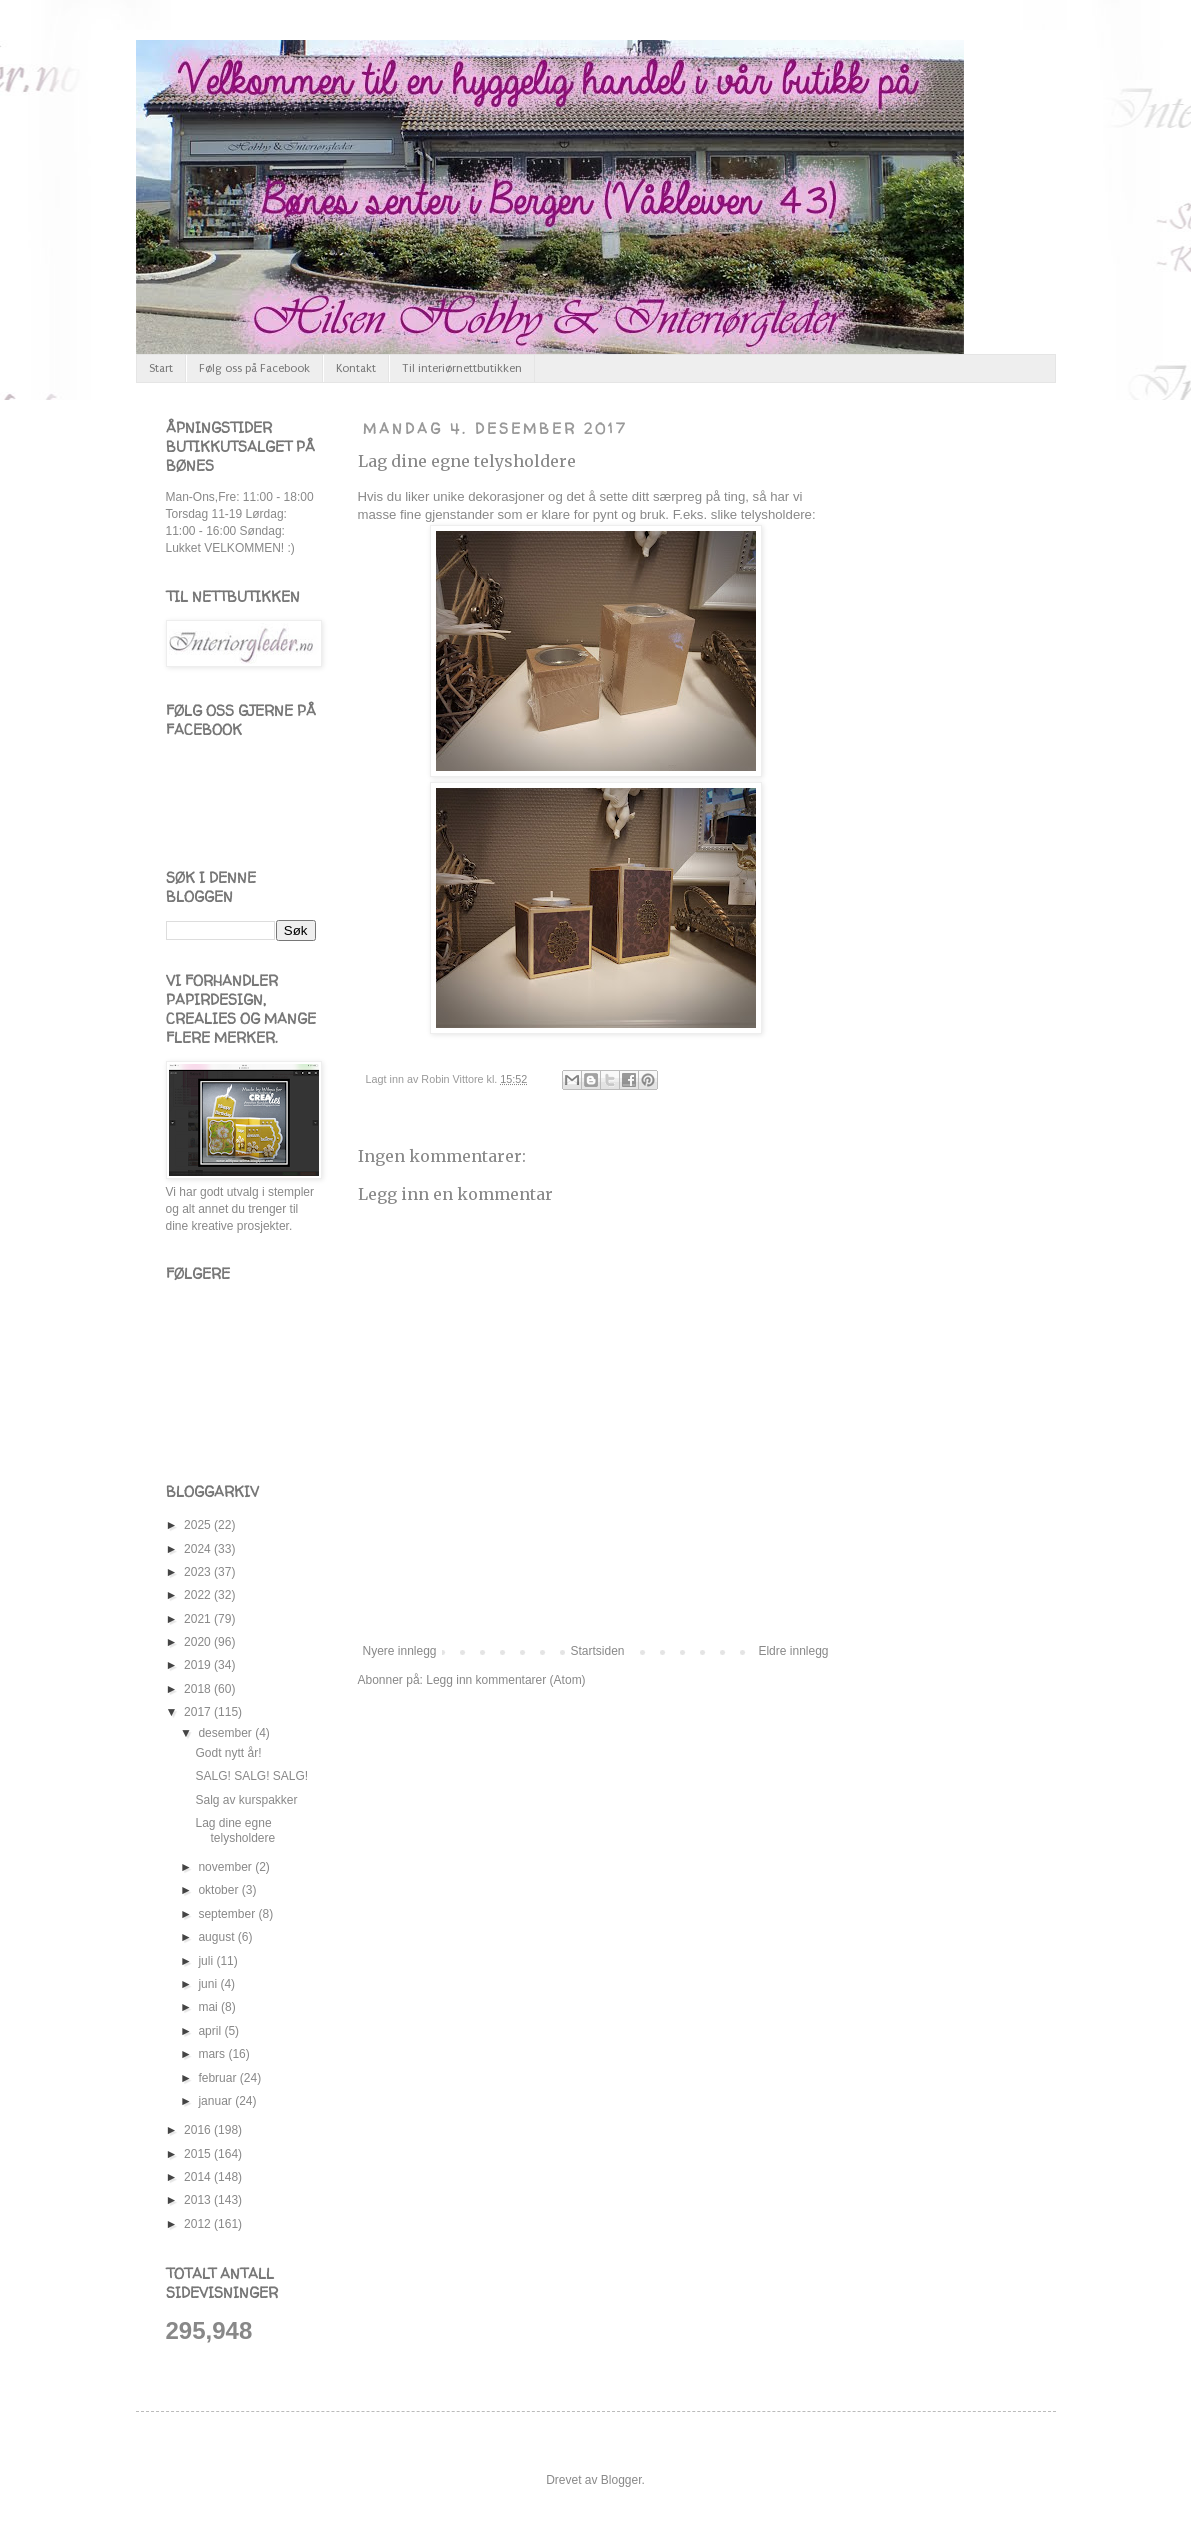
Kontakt (356, 368)
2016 (199, 2130)
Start (161, 368)
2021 (199, 1619)
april (211, 2031)
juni (209, 1984)
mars (213, 2054)
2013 (199, 2200)
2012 (199, 2224)
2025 (199, 1525)
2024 (199, 1549)
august (217, 1937)
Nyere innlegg (400, 1651)
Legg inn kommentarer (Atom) (505, 1680)
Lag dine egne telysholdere (467, 461)
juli (207, 1961)
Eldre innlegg (793, 1651)
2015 (199, 2154)
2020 (199, 1642)
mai (209, 2007)
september (228, 1914)
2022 (199, 1595)
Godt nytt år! (228, 1753)
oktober (219, 1890)
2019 (199, 1665)
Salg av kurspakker (246, 1800)
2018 (199, 1689)
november (226, 1867)
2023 (199, 1572)
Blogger (621, 2480)
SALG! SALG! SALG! (251, 1776)
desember (226, 1733)
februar (218, 2078)
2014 (199, 2177)
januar (216, 2101)
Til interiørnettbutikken (462, 368)
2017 (199, 1712)
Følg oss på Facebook (254, 368)
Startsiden (597, 1651)
